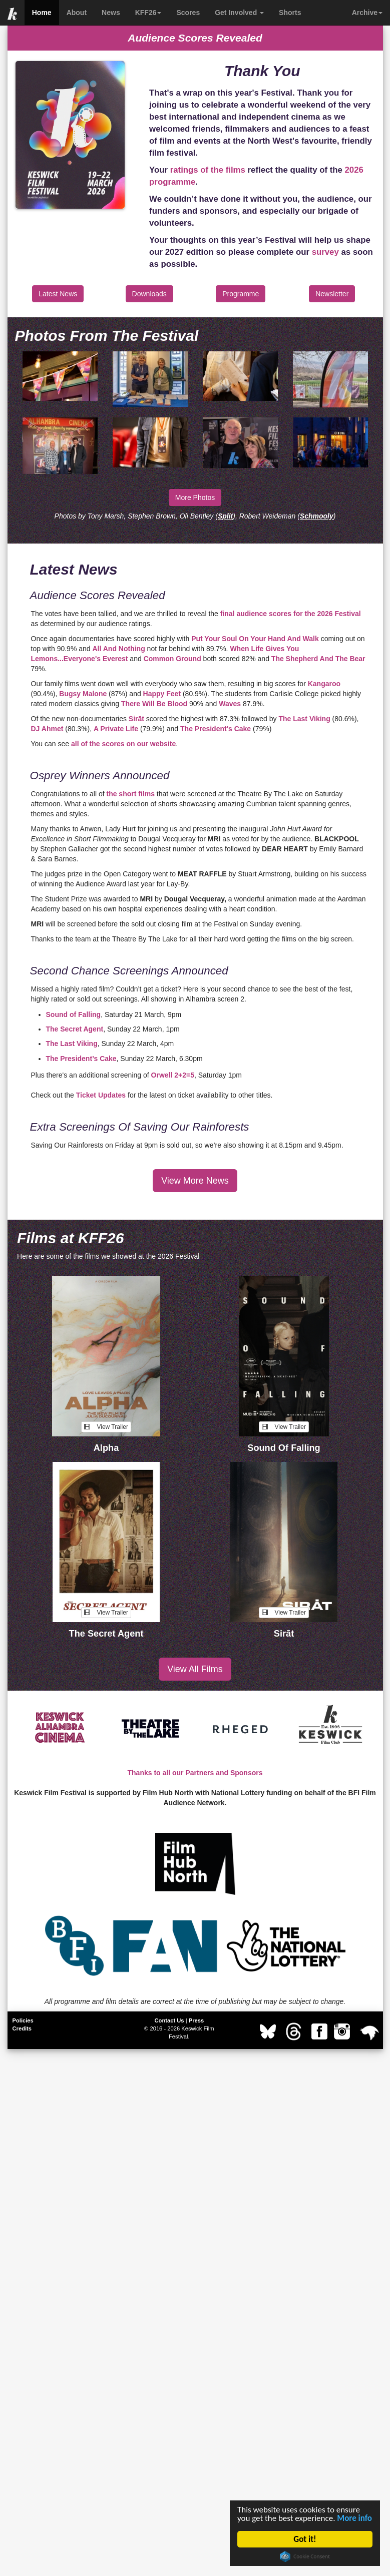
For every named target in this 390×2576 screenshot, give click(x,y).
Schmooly (316, 516)
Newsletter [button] (331, 294)
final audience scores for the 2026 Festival (290, 614)
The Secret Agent (75, 1029)
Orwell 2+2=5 (172, 1075)
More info (354, 2518)
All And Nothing (118, 649)
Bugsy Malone (83, 694)
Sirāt (137, 719)
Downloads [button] (149, 294)
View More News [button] (195, 1181)
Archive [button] (367, 13)
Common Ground (172, 659)
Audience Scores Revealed (195, 38)
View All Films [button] (195, 1669)
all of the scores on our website (123, 744)
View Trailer (106, 1426)
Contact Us (169, 2020)
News (111, 13)
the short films (130, 794)
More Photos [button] (195, 497)
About (77, 13)
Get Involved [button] (239, 13)
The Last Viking (304, 719)
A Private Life (116, 729)
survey (325, 252)
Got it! (304, 2539)
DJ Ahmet (47, 729)
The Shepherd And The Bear (318, 659)
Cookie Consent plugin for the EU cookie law (305, 2556)
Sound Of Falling (283, 1448)
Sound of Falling (73, 1014)
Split (225, 516)
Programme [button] (240, 294)
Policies (23, 2020)
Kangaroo (324, 684)
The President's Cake (215, 729)
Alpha (106, 1448)
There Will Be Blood (154, 704)
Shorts (290, 13)
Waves (230, 704)
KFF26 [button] (148, 13)
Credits (22, 2028)
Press (196, 2020)
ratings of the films (207, 170)
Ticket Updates (101, 1095)
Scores (188, 13)
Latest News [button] (58, 294)
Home (42, 13)
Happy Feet (162, 694)
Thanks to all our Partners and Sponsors (195, 1773)
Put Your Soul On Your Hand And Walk (255, 639)
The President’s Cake (81, 1059)
